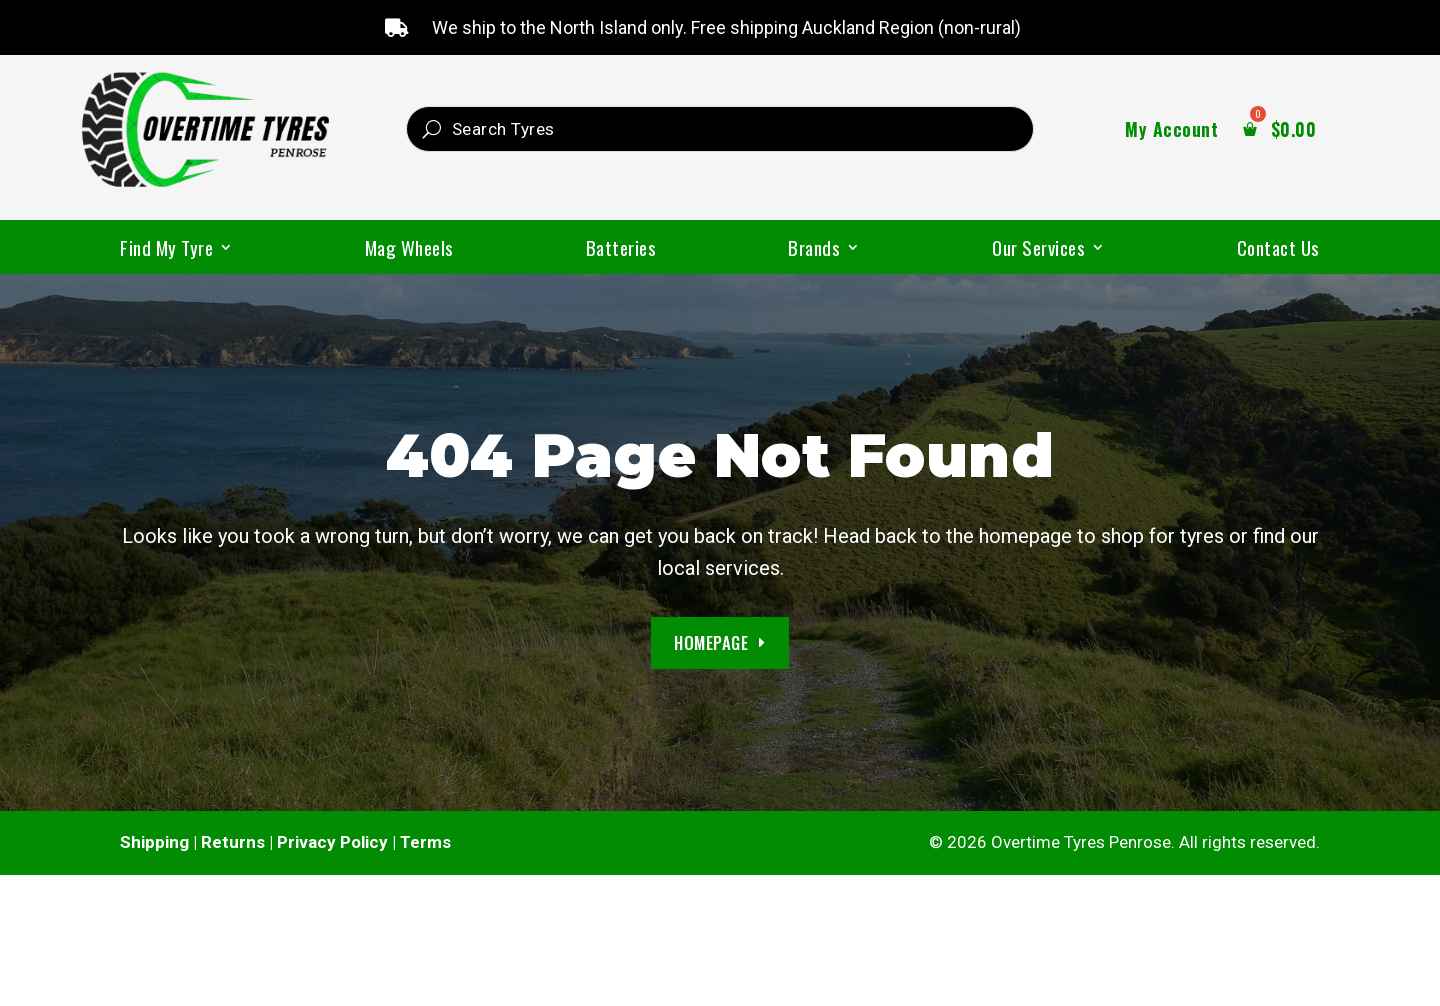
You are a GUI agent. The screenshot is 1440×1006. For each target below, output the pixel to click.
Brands (814, 250)
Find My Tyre (166, 250)
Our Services (1038, 250)
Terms (425, 843)
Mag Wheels (409, 250)
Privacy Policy (332, 843)
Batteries (621, 250)
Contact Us (1278, 250)
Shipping (154, 843)
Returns (233, 843)
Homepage (711, 642)
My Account (1171, 132)
